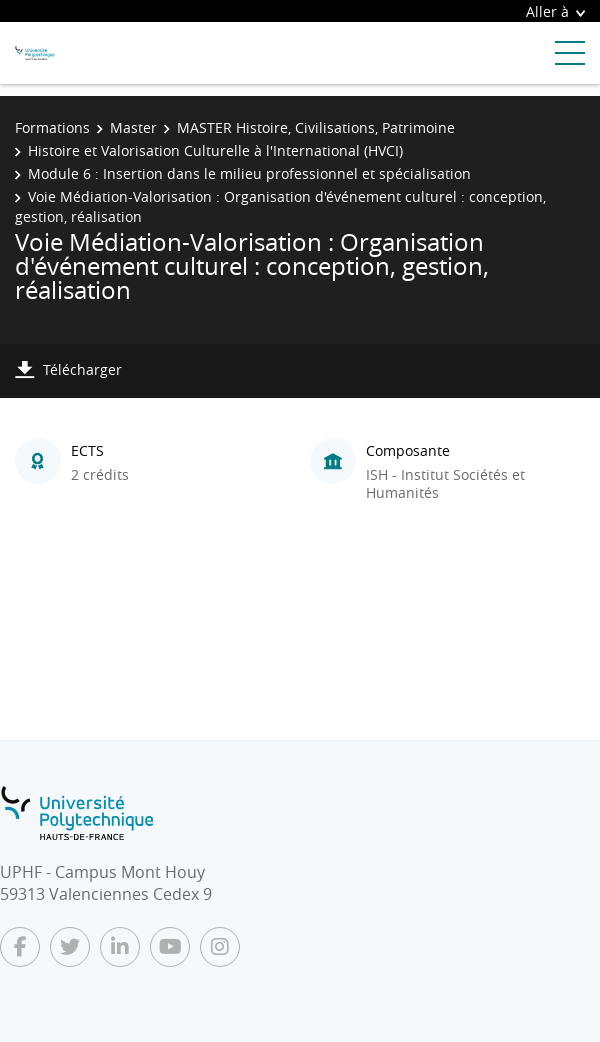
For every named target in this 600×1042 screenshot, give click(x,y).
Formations (52, 127)
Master (133, 127)
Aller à (555, 11)
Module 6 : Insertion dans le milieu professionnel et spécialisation (249, 173)
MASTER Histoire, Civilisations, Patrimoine (316, 127)
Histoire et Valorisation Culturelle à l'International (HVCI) (215, 150)
